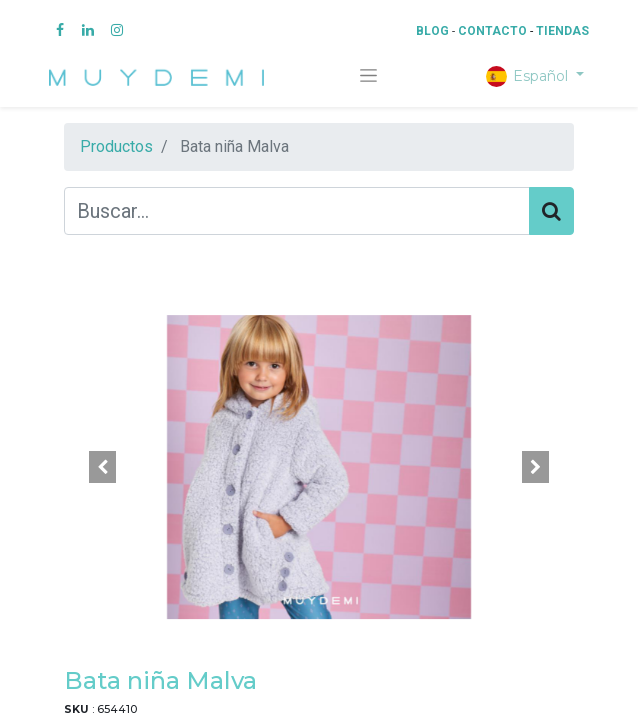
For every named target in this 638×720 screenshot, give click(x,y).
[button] (102, 467)
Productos (116, 146)
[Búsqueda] (551, 211)
